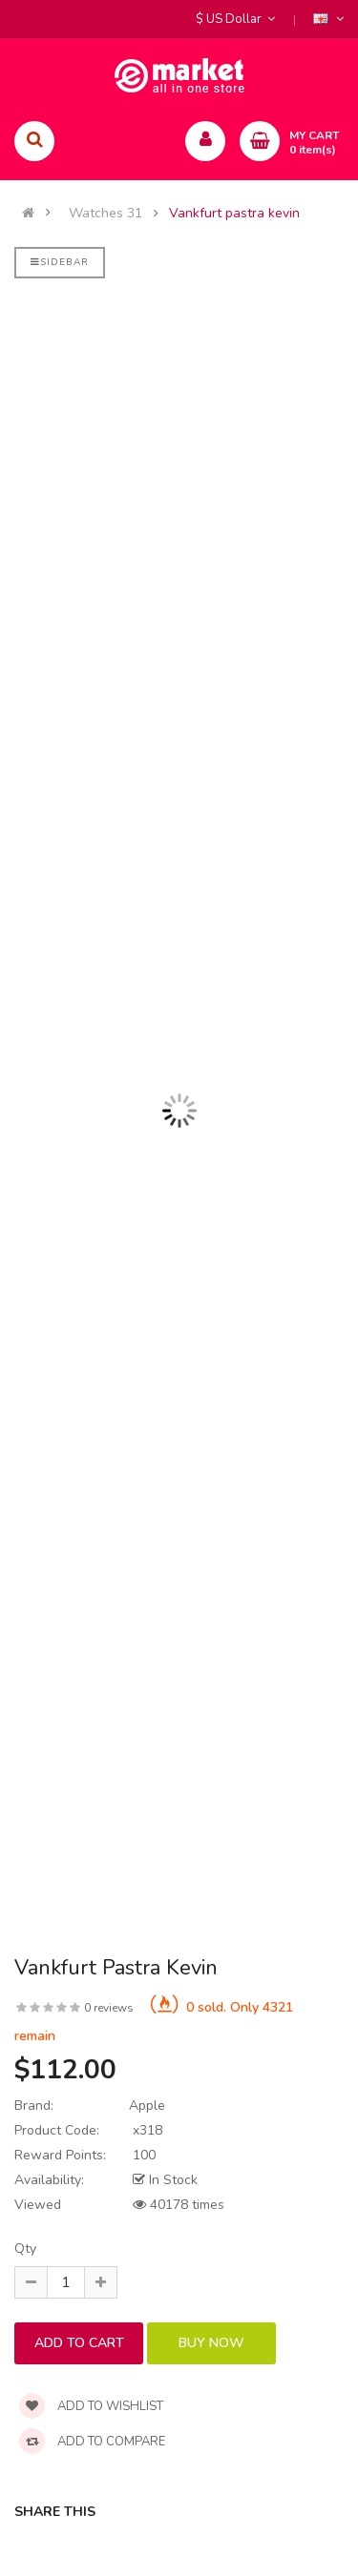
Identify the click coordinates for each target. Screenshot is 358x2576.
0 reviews (109, 2007)
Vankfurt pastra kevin (234, 213)
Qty (25, 2248)
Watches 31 (105, 213)
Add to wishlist (91, 2406)
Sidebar (60, 262)
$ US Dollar (235, 19)
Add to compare (92, 2441)
